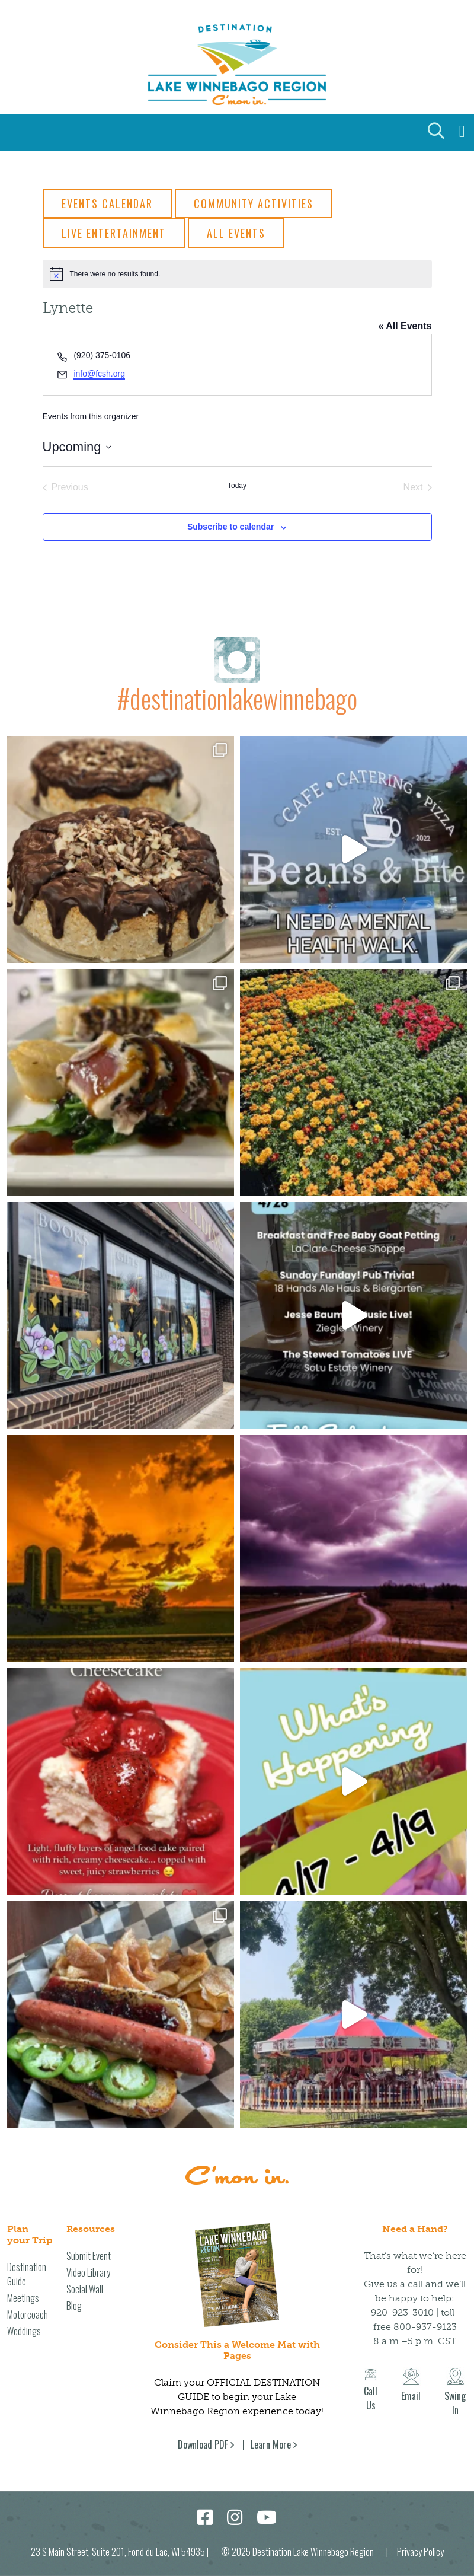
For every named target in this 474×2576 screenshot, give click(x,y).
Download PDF (203, 2432)
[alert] (237, 274)
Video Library (88, 2260)
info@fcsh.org (99, 373)
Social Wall (84, 2276)
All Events (236, 233)
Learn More (271, 2432)
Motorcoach (27, 2302)
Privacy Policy (420, 2539)
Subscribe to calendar (230, 526)
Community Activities (253, 203)
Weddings (24, 2319)
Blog (74, 2293)
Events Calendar (107, 203)
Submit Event (88, 2243)
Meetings (23, 2285)
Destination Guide (26, 2261)
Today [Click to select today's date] (237, 486)
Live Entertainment (114, 233)
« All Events (404, 326)
